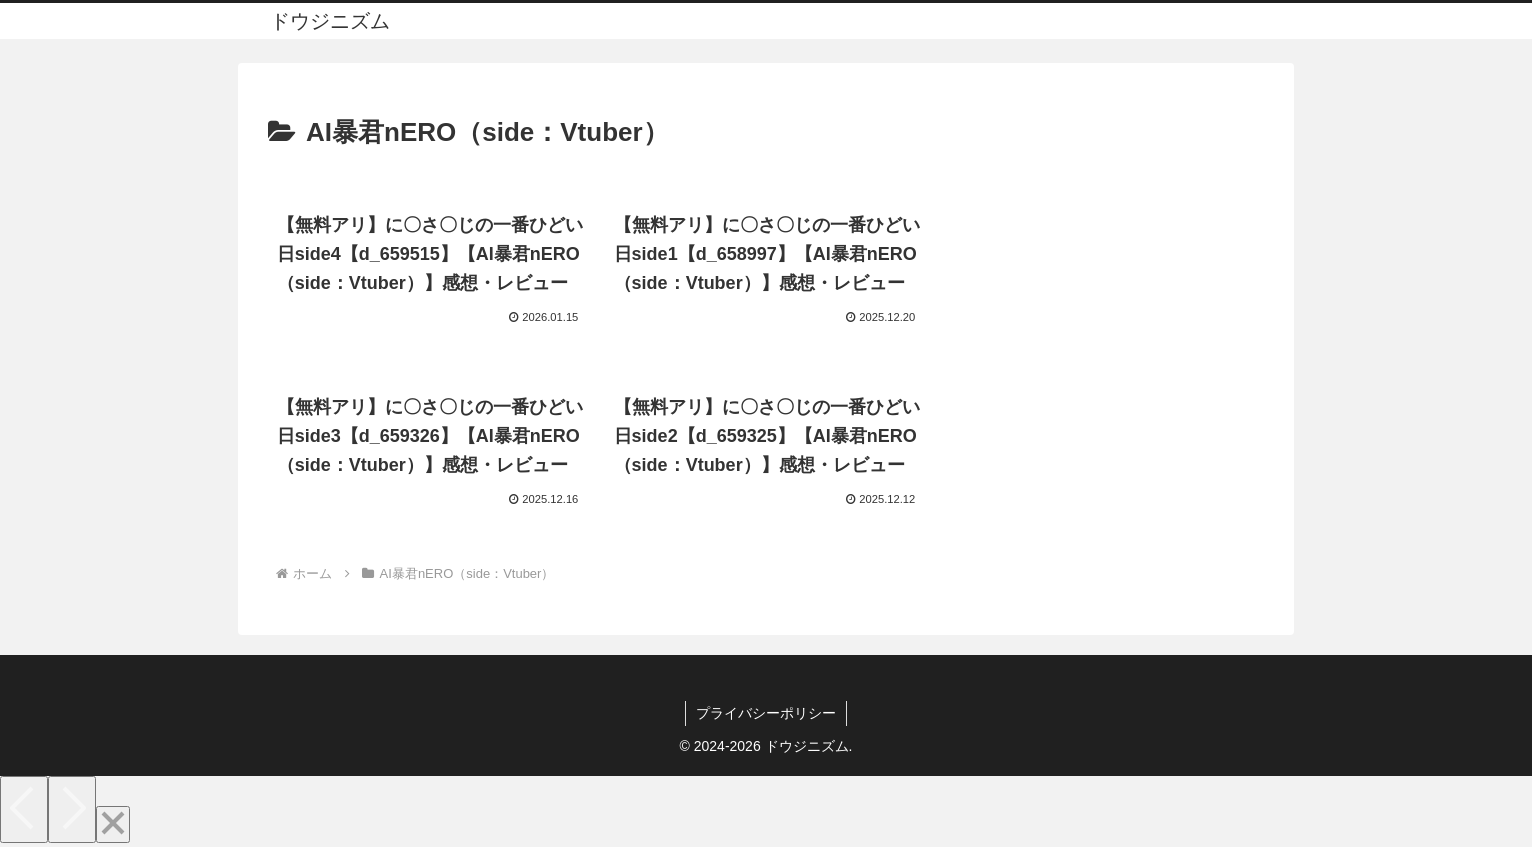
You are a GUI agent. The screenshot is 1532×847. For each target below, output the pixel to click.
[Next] (72, 809)
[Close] (113, 824)
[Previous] (24, 809)
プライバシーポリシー (766, 713)
